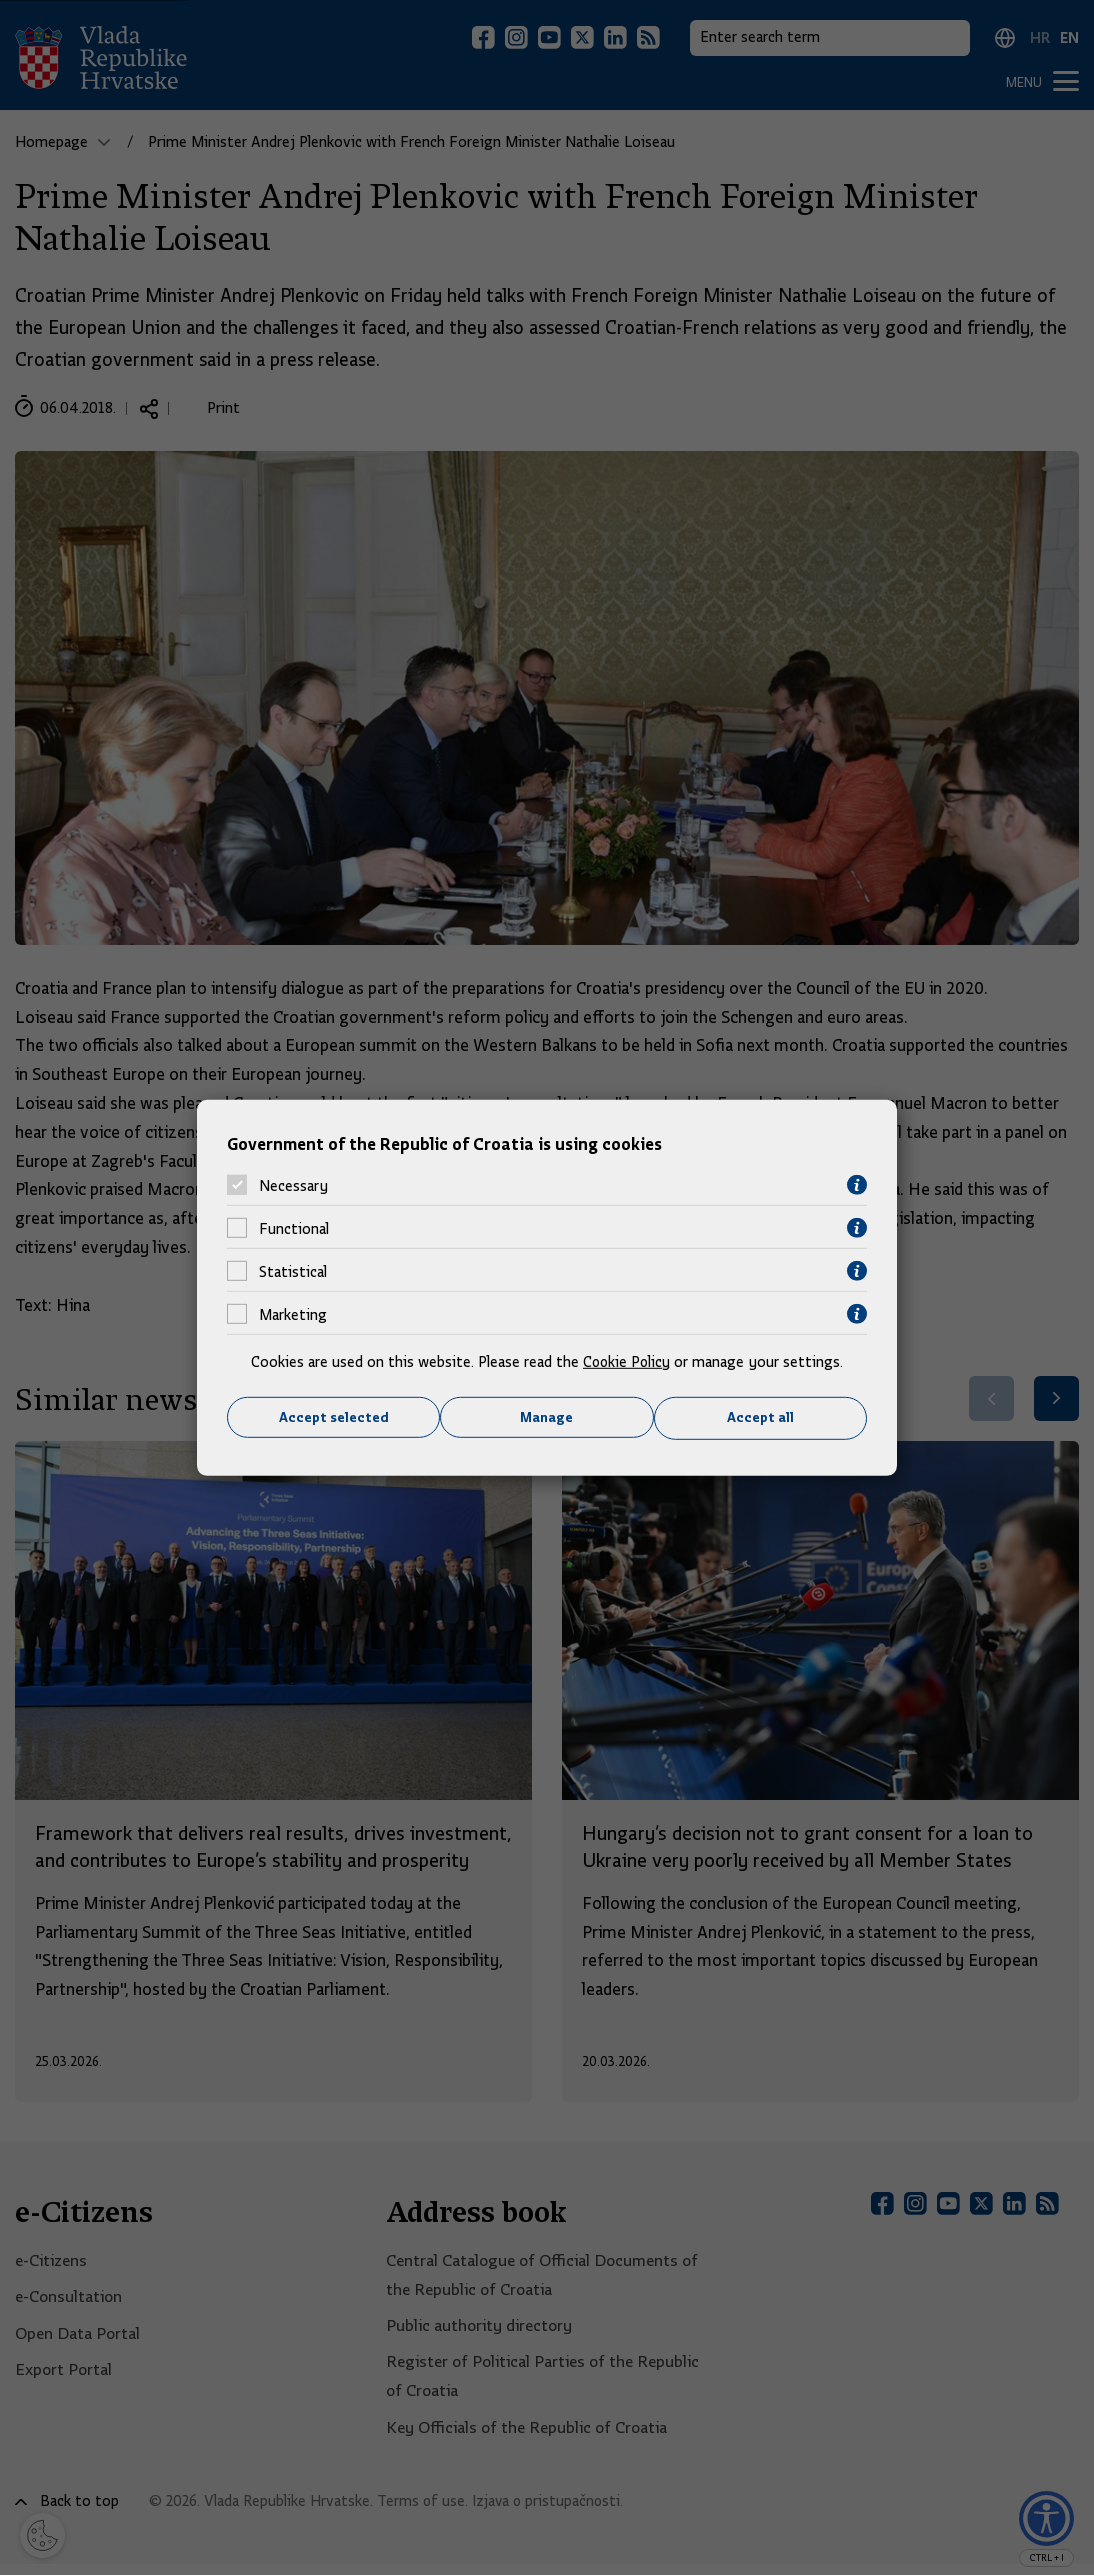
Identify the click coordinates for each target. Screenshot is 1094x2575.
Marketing (293, 1314)
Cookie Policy (626, 1362)
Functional (294, 1228)
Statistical (293, 1271)
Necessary (293, 1185)
